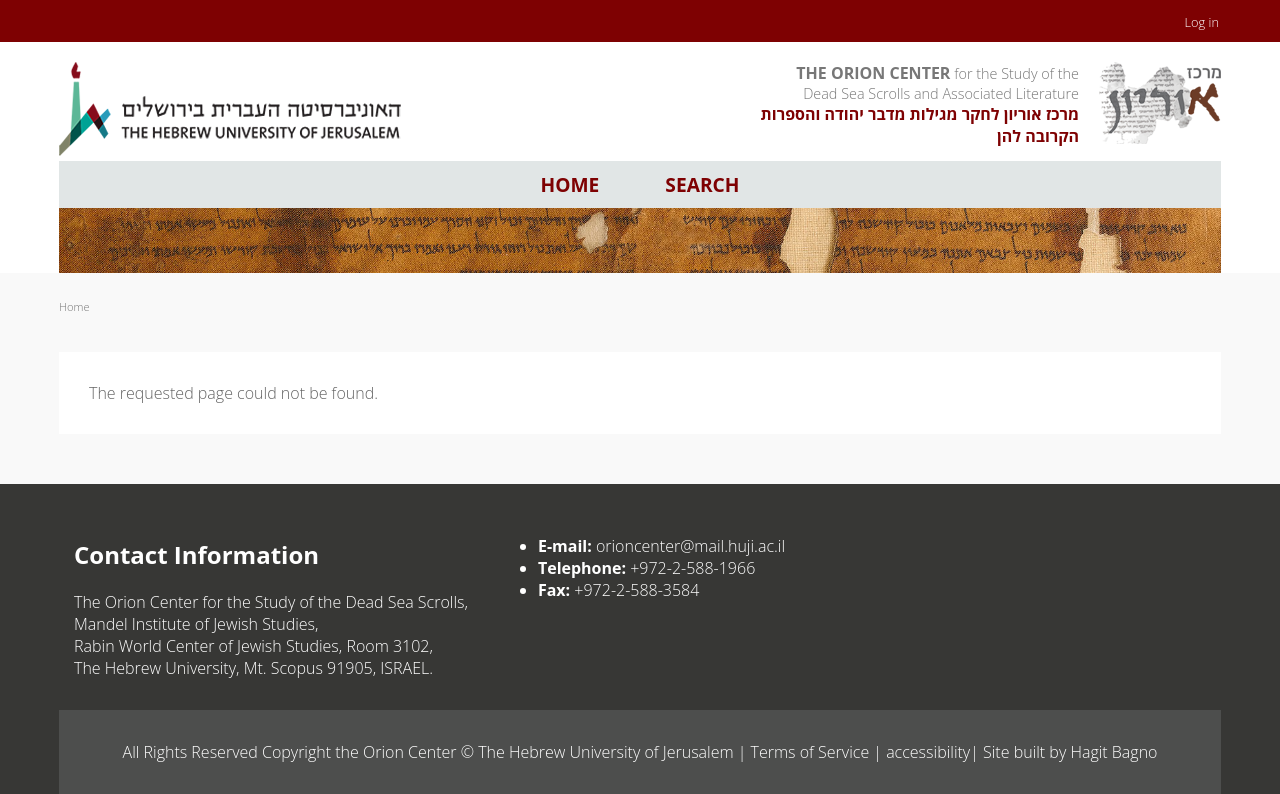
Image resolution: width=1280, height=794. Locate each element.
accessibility (928, 752)
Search (702, 184)
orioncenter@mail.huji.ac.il (690, 546)
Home (570, 184)
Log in (1202, 22)
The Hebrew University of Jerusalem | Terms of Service (673, 752)
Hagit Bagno (1113, 752)
